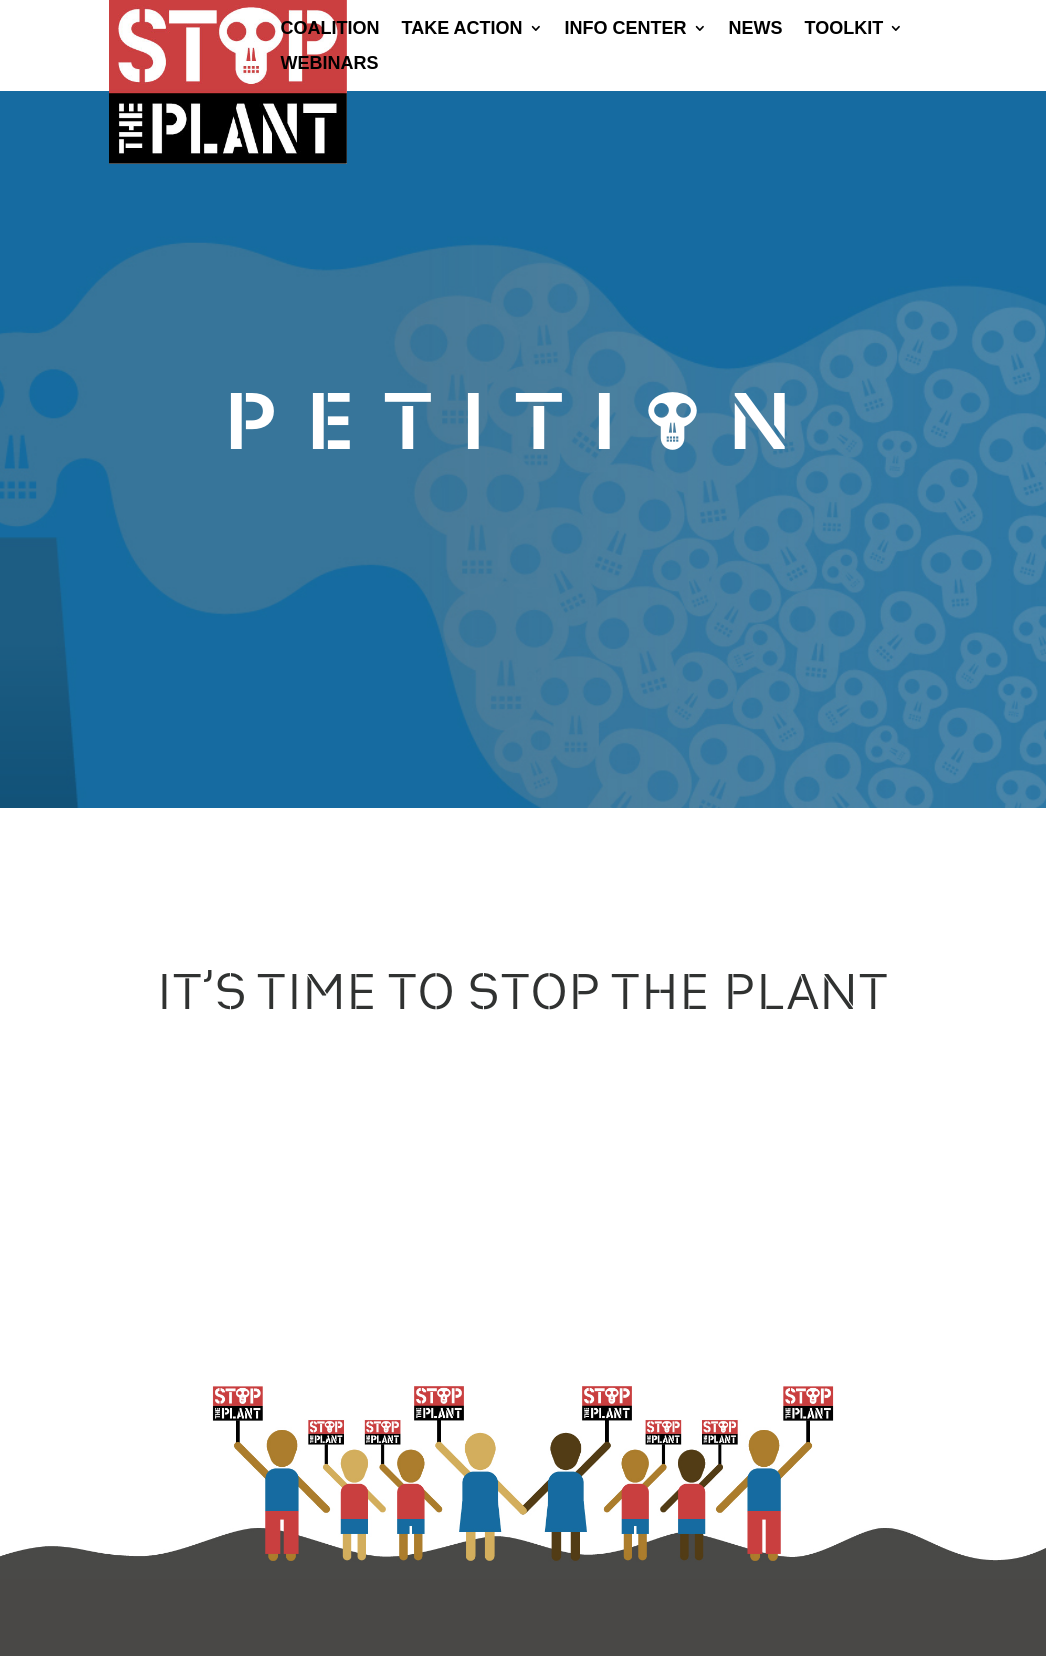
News (756, 29)
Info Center (626, 29)
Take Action (462, 29)
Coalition (330, 29)
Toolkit (844, 29)
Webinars (330, 64)
